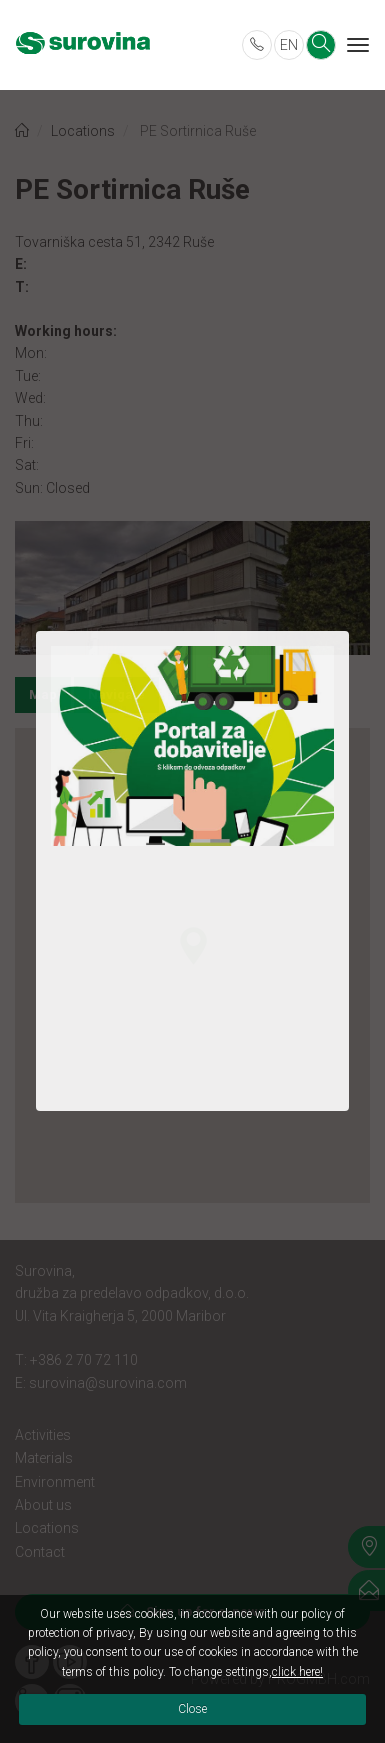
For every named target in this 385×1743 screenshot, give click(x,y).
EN (289, 45)
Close (192, 1709)
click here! (297, 1672)
